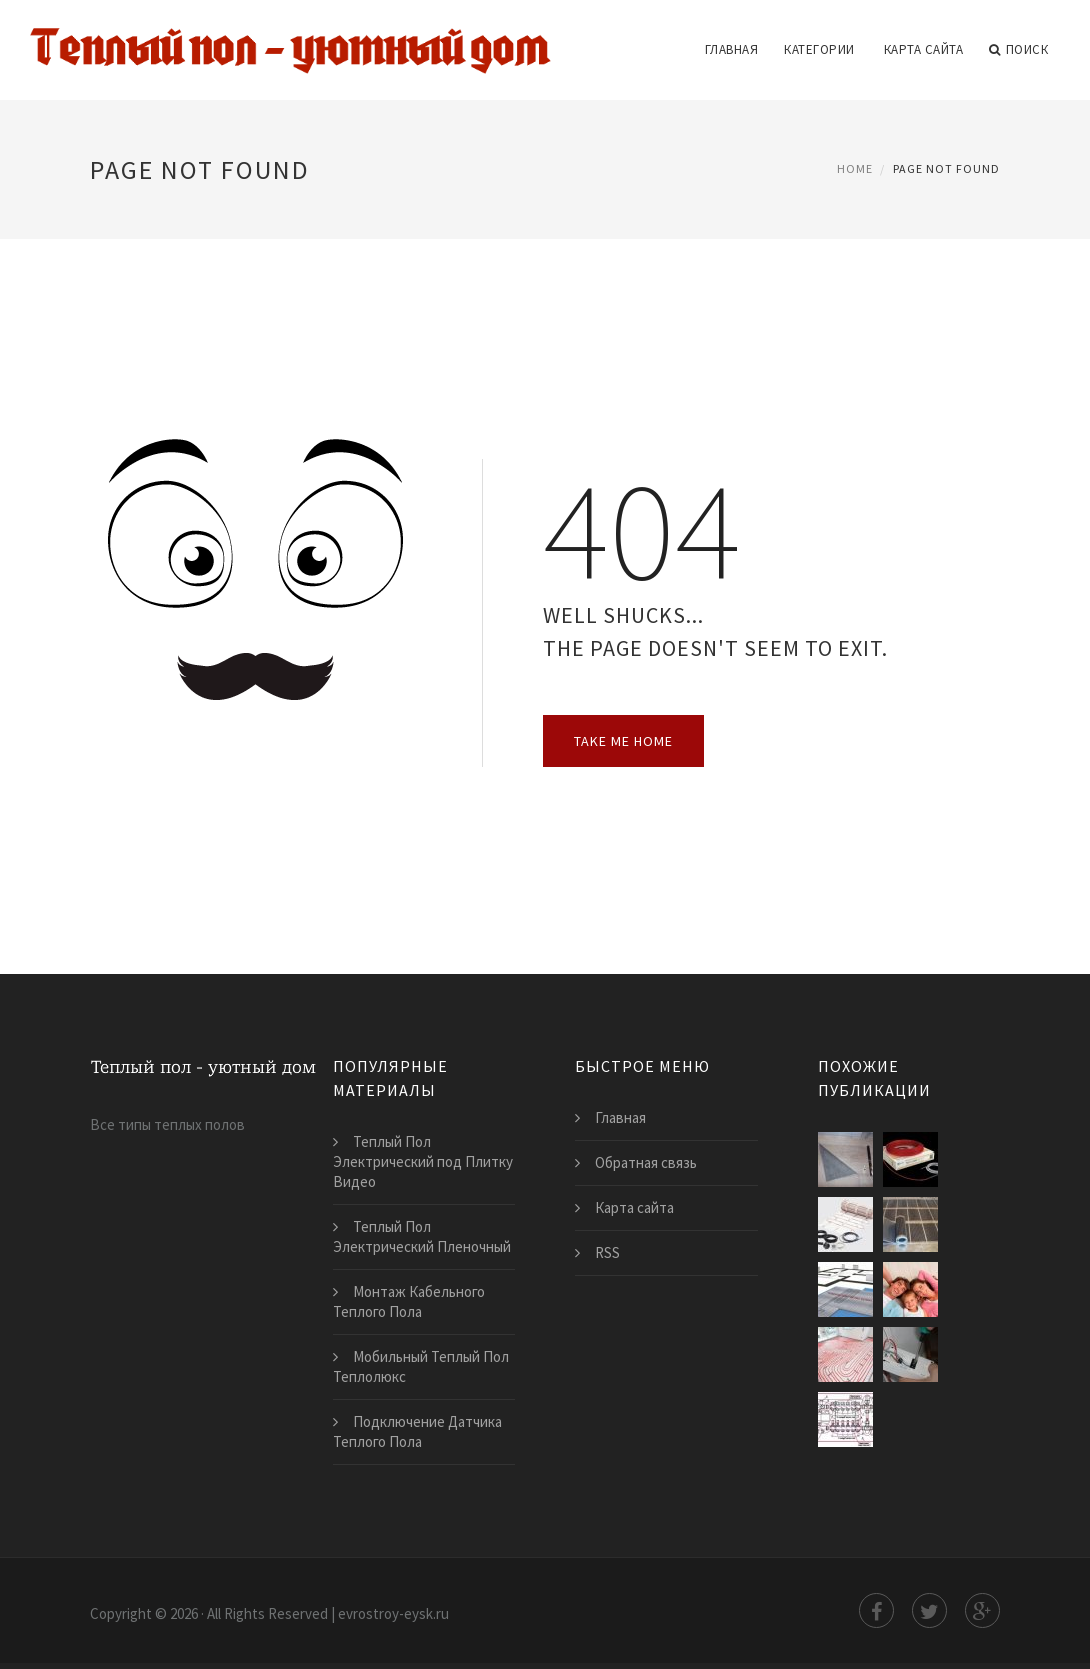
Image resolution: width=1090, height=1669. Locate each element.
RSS (607, 1252)
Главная (732, 49)
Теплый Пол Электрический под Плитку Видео (423, 1161)
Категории (819, 49)
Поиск (1018, 50)
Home (855, 168)
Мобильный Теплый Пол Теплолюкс (421, 1366)
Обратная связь (646, 1162)
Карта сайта (924, 49)
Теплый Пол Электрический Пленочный (422, 1236)
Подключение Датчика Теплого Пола (417, 1431)
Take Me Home (623, 741)
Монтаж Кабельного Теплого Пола (409, 1301)
